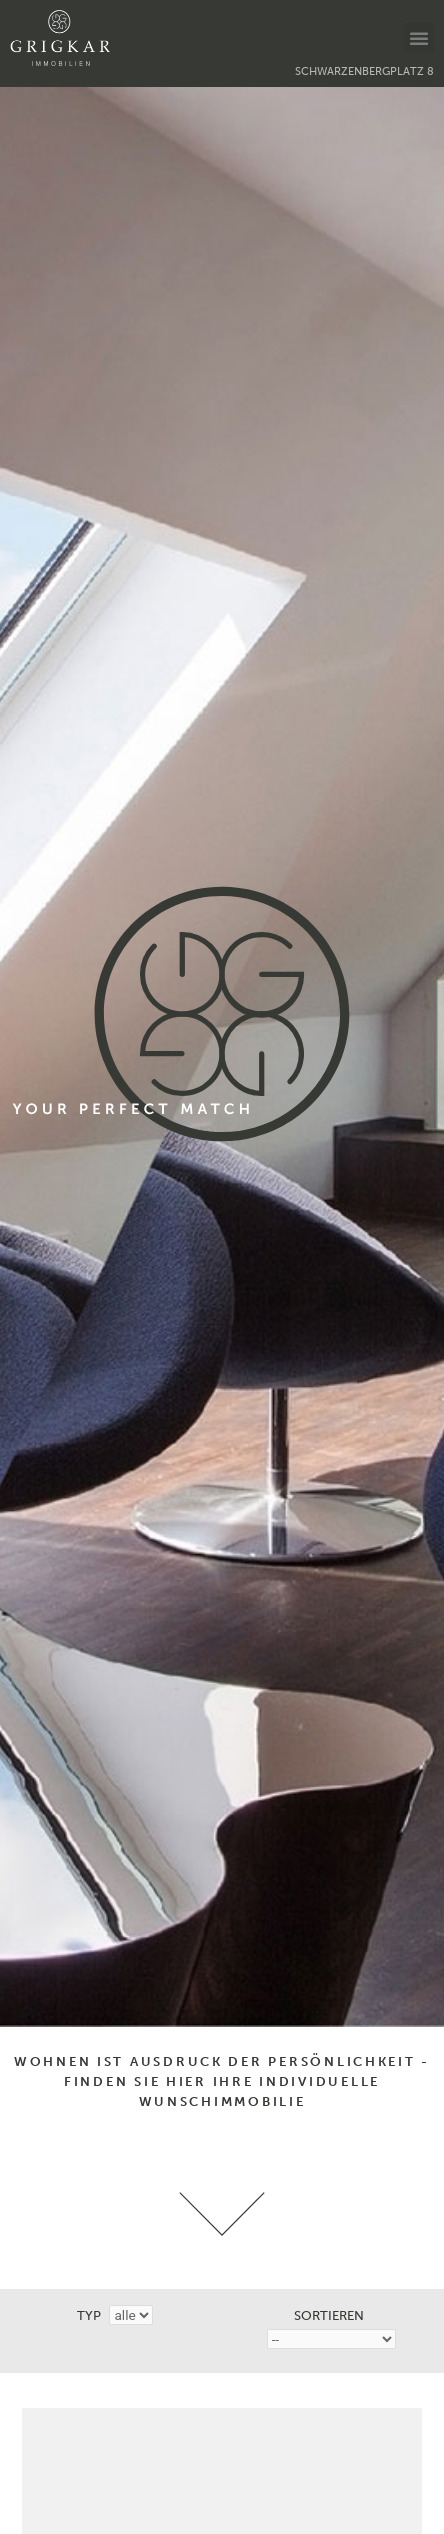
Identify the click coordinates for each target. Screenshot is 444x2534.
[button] (419, 38)
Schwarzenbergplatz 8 (364, 71)
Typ (89, 2315)
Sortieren (329, 2315)
